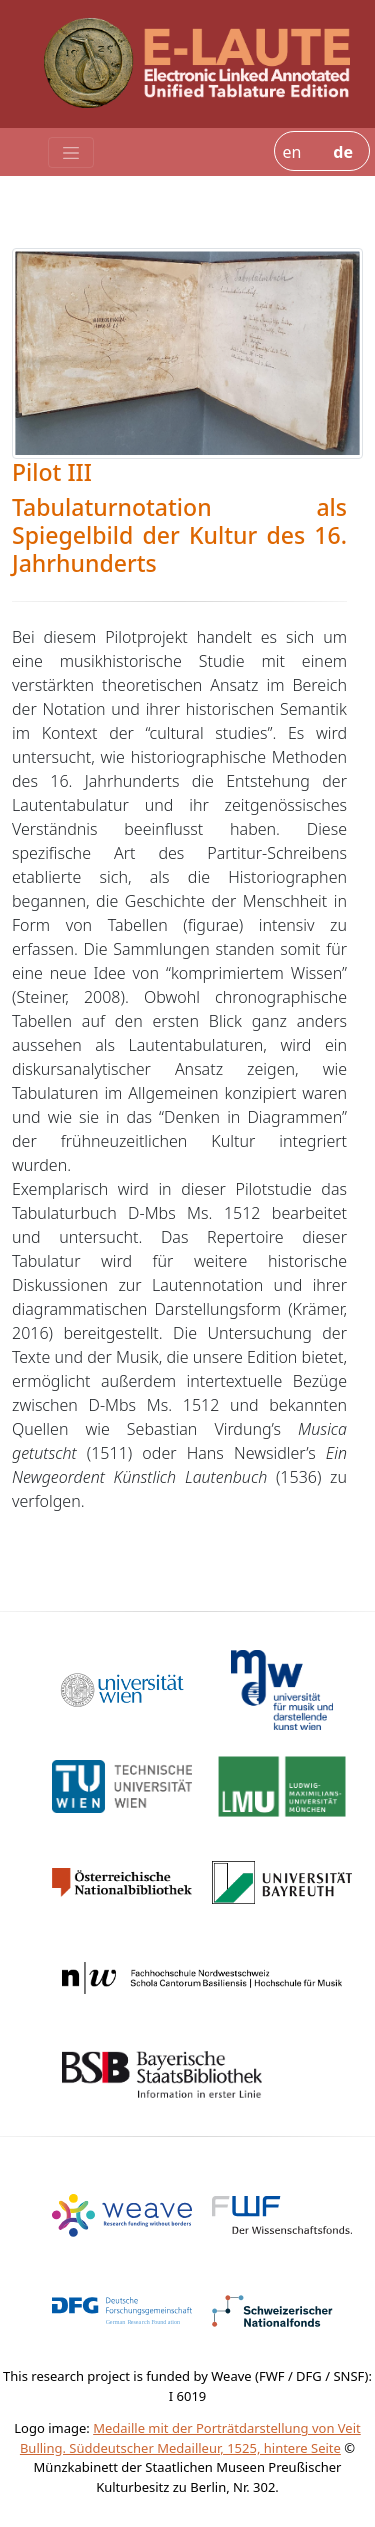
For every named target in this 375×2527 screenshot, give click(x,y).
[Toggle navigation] (71, 153)
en (291, 152)
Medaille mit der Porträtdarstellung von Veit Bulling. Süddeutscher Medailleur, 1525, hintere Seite (190, 2438)
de (343, 152)
